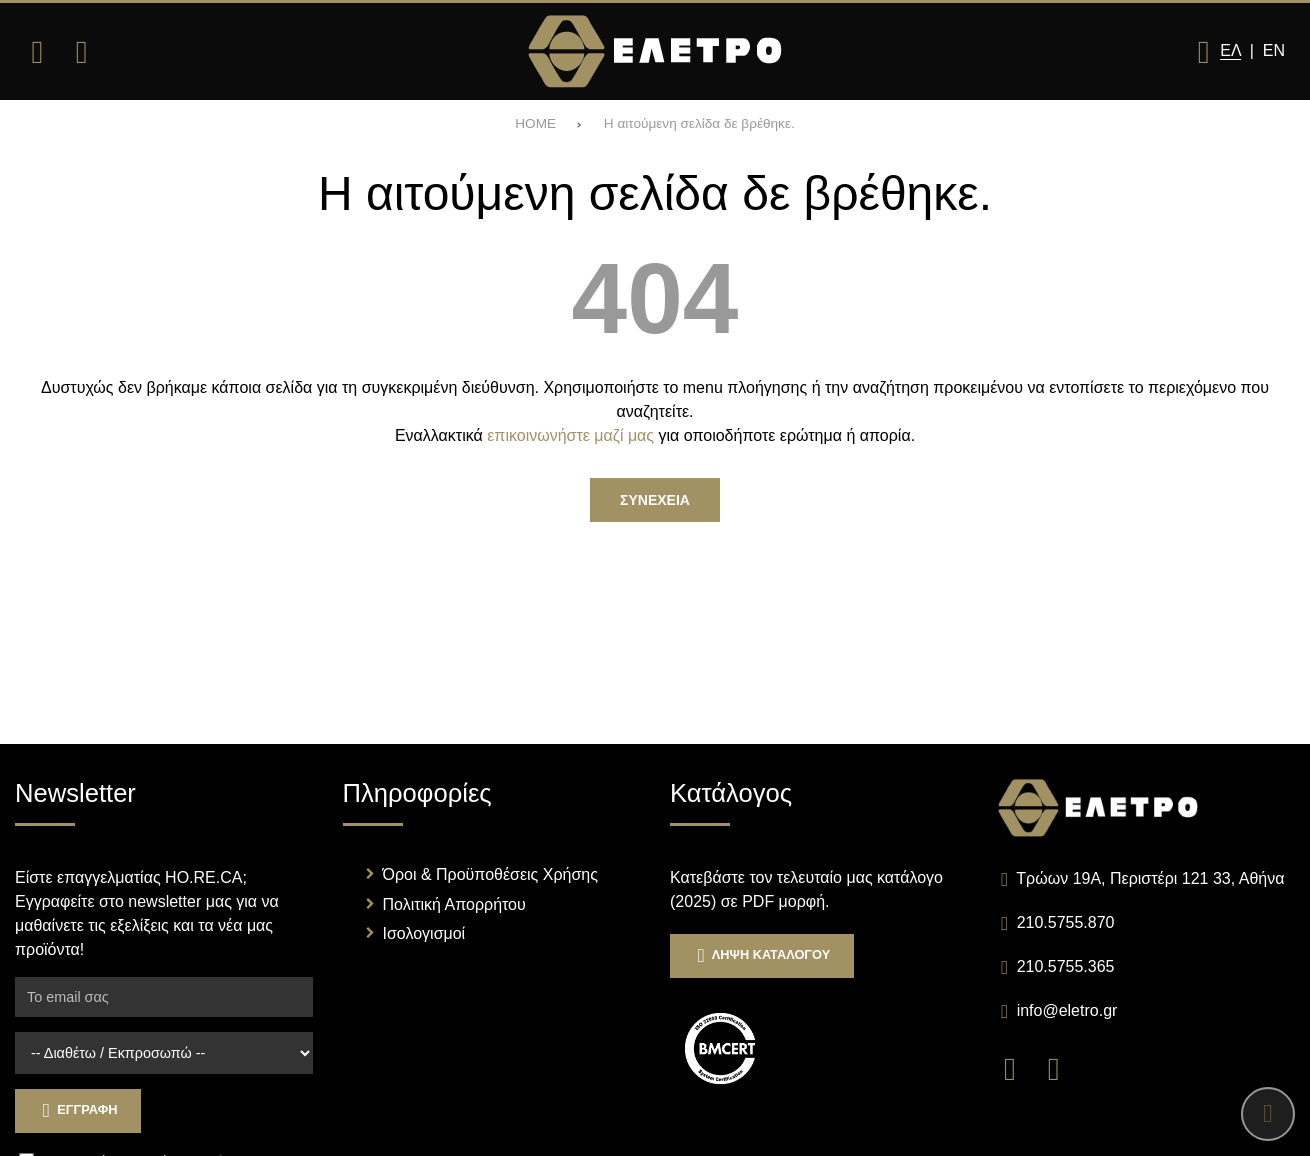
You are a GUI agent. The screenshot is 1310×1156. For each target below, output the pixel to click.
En (1274, 50)
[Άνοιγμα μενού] (37, 52)
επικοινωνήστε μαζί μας (570, 435)
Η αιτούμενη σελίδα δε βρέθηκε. (699, 123)
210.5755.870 (1066, 922)
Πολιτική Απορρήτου (454, 904)
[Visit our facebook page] (1020, 1067)
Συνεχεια (655, 500)
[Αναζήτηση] (81, 52)
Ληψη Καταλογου (762, 955)
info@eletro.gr (1067, 1010)
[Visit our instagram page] (1060, 1067)
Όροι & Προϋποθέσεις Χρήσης (490, 874)
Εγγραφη (78, 1110)
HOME (535, 123)
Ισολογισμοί (424, 933)
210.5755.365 (1066, 966)
